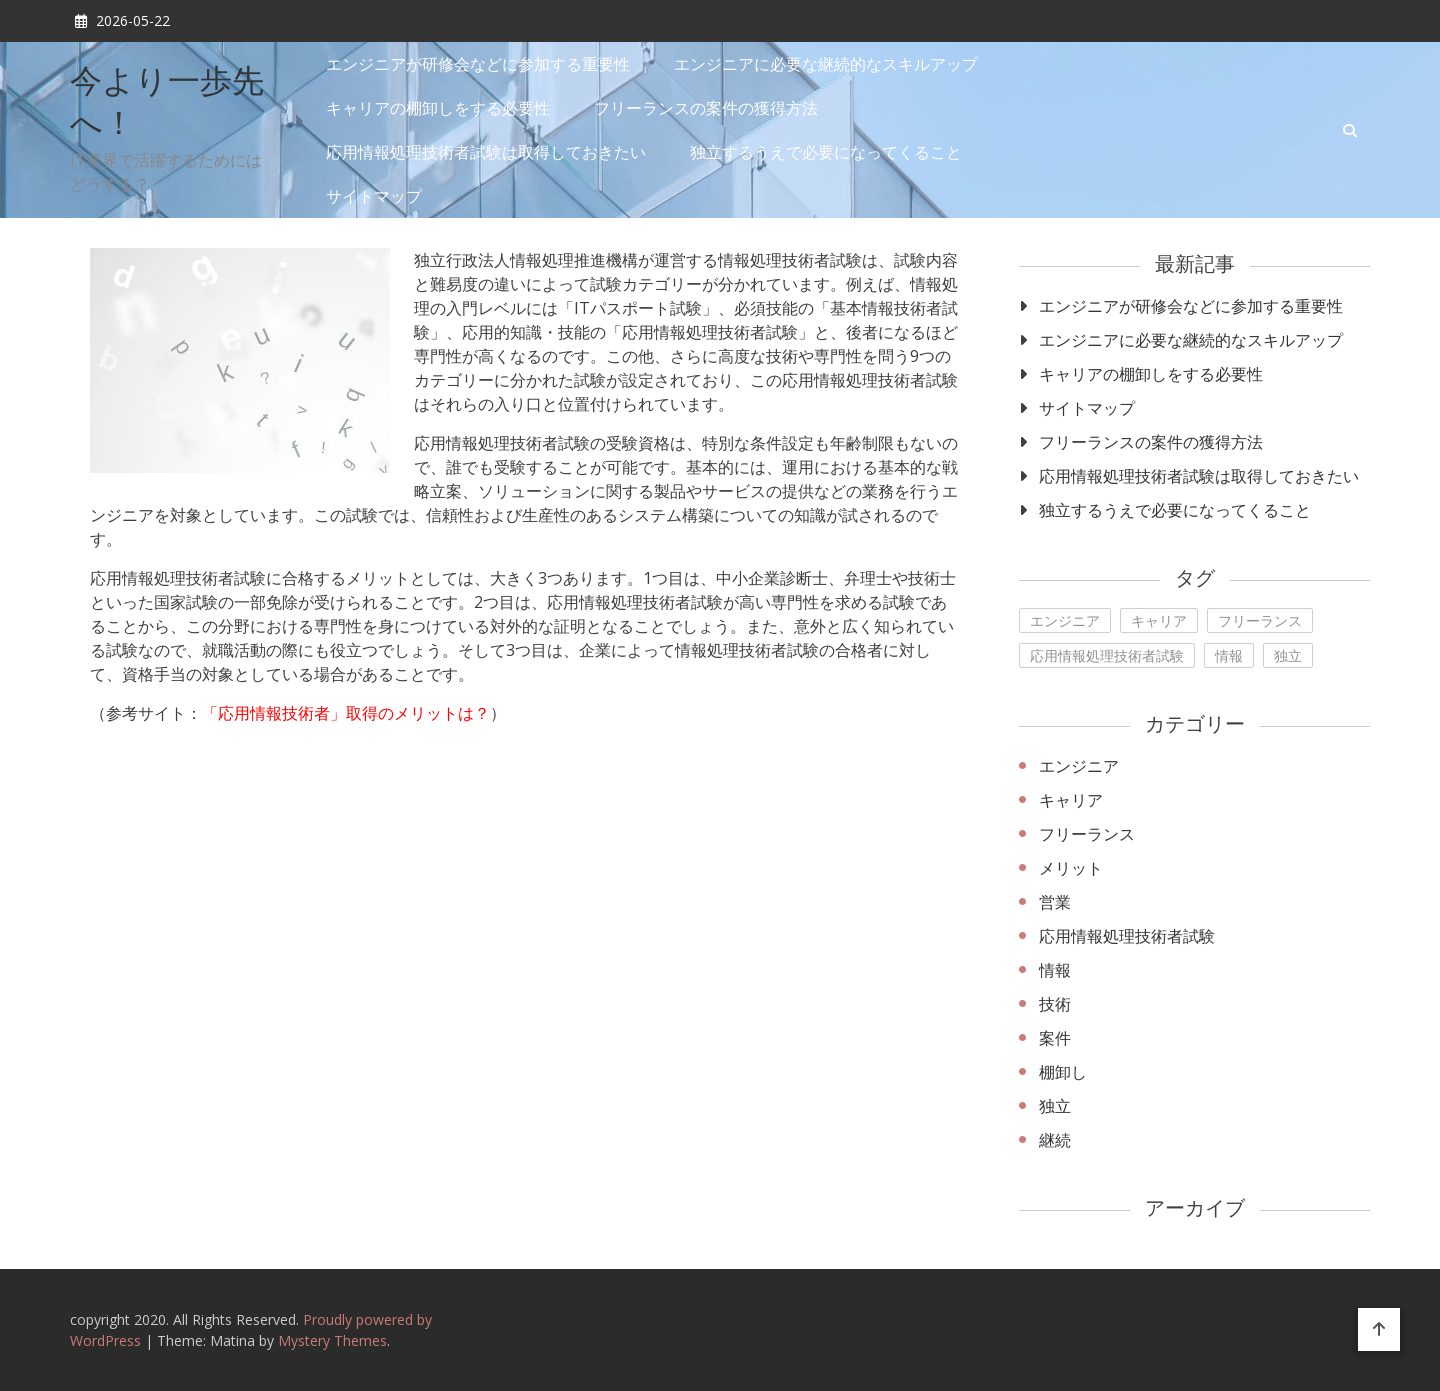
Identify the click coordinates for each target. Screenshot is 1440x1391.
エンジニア (1079, 766)
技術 (1055, 1004)
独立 (1055, 1106)
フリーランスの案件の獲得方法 (706, 108)
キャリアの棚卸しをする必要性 (438, 108)
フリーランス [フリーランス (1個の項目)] (1260, 620)
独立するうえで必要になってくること (826, 152)
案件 (1055, 1038)
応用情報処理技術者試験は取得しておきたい (486, 152)
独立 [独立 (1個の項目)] (1288, 655)
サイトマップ (374, 196)
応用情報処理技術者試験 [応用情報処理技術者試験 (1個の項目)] (1107, 655)
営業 (1055, 902)
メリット (1071, 868)
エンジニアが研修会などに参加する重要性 (478, 64)
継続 (1055, 1140)
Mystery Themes (332, 1340)
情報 (1055, 970)
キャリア (1071, 800)
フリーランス (1087, 834)
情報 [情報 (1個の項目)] (1229, 655)
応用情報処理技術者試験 (1127, 936)
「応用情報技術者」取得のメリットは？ (346, 713)
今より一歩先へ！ (167, 105)
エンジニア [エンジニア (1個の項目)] (1065, 620)
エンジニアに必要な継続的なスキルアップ (826, 64)
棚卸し (1063, 1072)
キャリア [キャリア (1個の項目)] (1159, 620)
